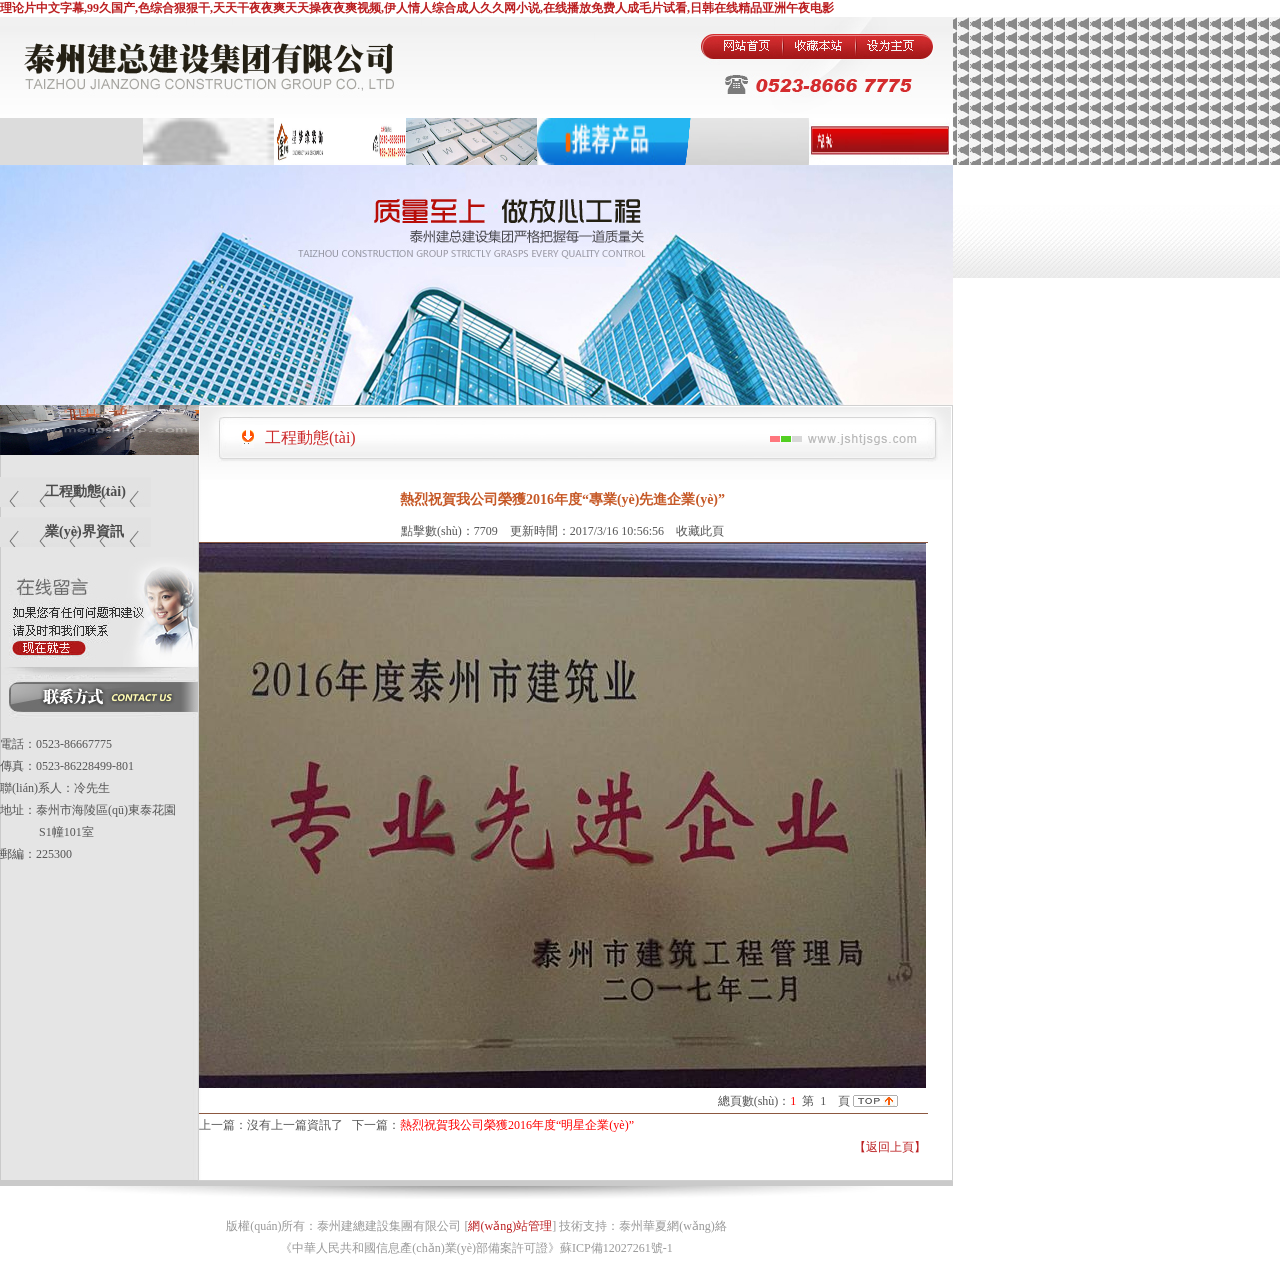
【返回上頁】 (890, 1147)
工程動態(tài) (85, 491)
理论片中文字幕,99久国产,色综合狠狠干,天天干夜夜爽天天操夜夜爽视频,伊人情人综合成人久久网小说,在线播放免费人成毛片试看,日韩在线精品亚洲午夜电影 (417, 8)
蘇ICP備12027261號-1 (616, 1248)
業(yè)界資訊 (84, 531)
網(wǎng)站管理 (510, 1226)
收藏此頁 (700, 531)
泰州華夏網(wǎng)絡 (673, 1226)
